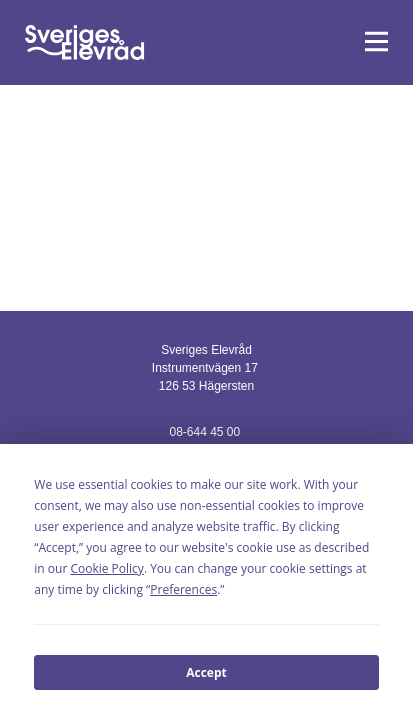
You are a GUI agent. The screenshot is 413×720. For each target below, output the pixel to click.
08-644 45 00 (204, 432)
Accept (206, 672)
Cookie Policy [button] (106, 568)
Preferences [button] (183, 589)
